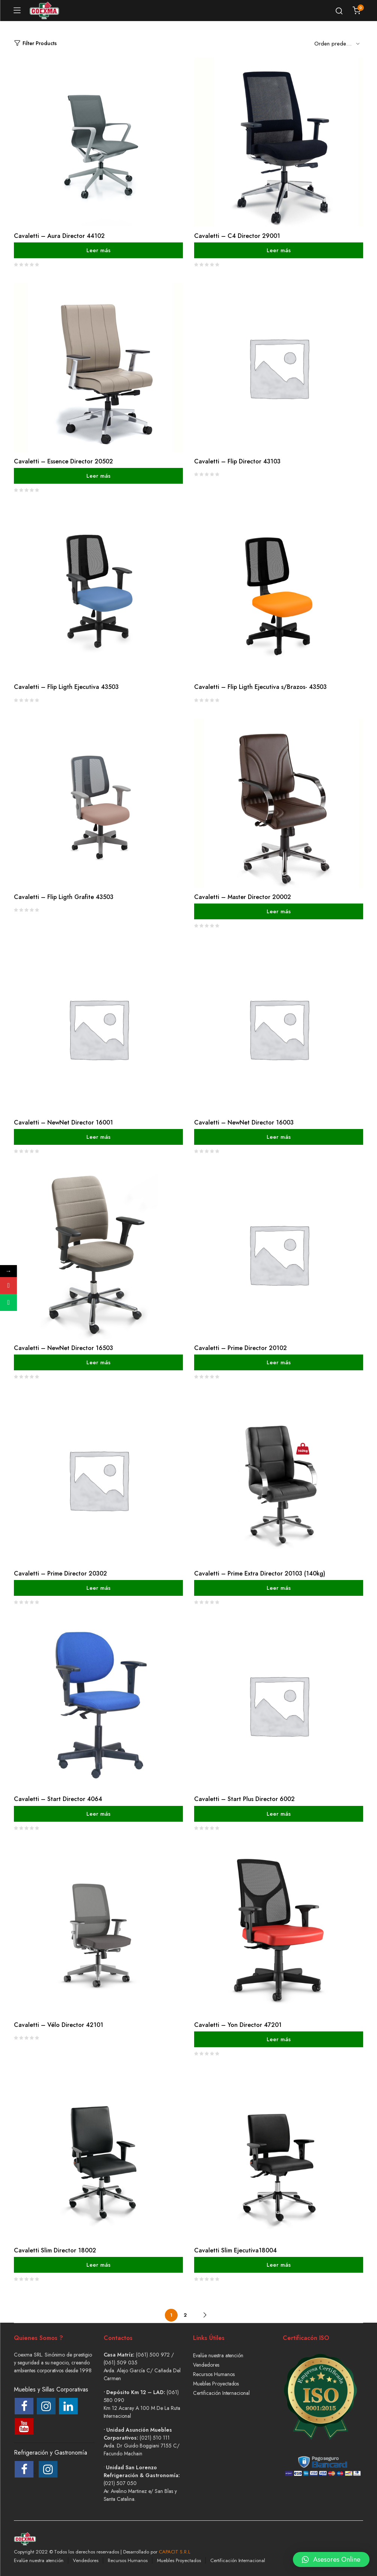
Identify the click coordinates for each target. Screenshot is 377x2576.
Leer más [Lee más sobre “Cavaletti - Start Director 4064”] (98, 1813)
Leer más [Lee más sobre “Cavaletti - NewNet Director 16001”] (98, 1137)
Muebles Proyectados (216, 2383)
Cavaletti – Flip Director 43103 (237, 461)
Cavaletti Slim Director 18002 (55, 2250)
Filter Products (35, 43)
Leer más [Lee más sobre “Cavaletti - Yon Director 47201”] (279, 2039)
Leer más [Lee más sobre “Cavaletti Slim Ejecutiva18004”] (279, 2265)
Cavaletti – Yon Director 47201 (238, 2025)
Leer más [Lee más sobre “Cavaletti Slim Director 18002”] (98, 2265)
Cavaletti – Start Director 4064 (58, 1799)
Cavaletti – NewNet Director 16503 (63, 1348)
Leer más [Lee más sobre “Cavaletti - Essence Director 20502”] (98, 476)
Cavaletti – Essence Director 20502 (63, 461)
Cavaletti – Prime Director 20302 (60, 1573)
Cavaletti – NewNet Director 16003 (244, 1122)
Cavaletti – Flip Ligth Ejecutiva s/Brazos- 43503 (260, 687)
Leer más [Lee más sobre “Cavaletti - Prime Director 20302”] (98, 1588)
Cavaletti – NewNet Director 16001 (63, 1122)
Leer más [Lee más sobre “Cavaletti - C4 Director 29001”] (279, 250)
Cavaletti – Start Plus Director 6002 (244, 1799)
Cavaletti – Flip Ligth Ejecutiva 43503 (66, 687)
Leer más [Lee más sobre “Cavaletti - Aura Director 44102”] (98, 250)
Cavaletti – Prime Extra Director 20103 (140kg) (259, 1573)
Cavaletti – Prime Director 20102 (240, 1348)
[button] (331, 2554)
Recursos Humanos (214, 2374)
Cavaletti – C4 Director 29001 (237, 236)
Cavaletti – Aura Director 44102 (59, 236)
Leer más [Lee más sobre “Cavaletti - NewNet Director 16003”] (279, 1137)
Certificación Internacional (221, 2393)
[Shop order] (338, 43)
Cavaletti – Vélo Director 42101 (58, 2025)
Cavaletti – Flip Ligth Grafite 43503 (63, 897)
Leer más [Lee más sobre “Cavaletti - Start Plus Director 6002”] (279, 1813)
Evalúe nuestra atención (218, 2355)
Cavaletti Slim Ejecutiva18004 (235, 2250)
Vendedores (206, 2365)
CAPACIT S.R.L (174, 2551)
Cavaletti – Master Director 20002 (242, 897)
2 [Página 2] (185, 2315)
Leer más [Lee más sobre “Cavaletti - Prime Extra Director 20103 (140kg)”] (279, 1588)
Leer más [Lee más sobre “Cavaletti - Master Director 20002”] (279, 911)
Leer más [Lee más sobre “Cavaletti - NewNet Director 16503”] (98, 1362)
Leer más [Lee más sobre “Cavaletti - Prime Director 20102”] (279, 1362)
